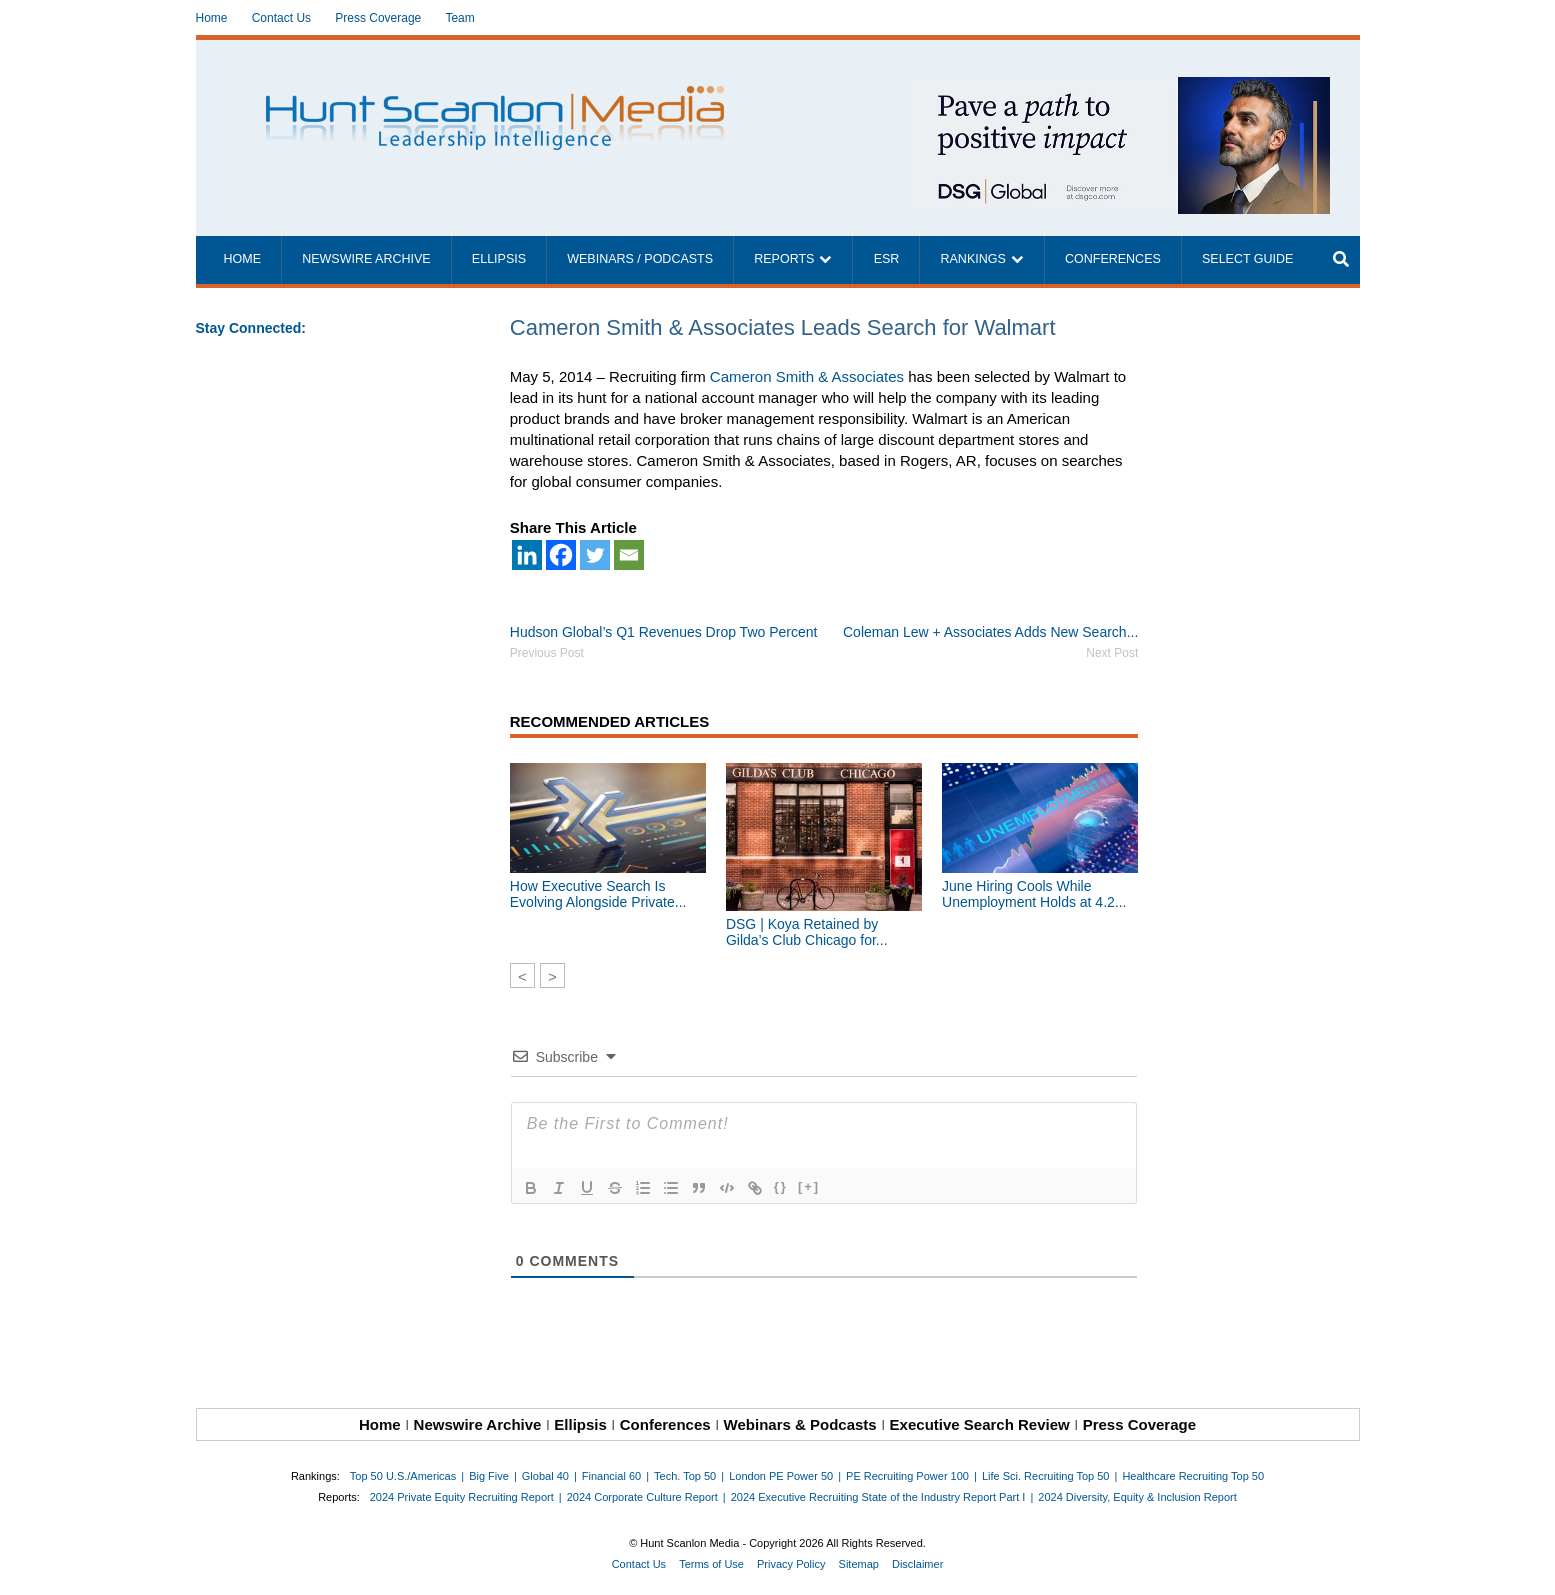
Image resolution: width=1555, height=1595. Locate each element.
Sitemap (859, 1564)
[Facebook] (561, 555)
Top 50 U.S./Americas (403, 1476)
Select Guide (1247, 259)
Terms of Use (711, 1564)
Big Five (489, 1476)
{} (781, 1186)
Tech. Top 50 (685, 1476)
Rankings (973, 259)
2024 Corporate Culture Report (642, 1497)
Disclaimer (917, 1564)
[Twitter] (595, 555)
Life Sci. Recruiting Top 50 (1046, 1476)
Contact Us (281, 18)
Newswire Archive (366, 259)
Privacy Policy (791, 1564)
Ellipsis (499, 259)
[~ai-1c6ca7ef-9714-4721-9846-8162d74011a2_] (1120, 87)
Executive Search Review (980, 1424)
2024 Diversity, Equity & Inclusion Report (1137, 1497)
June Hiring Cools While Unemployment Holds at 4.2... (1034, 894)
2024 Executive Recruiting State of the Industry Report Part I (878, 1497)
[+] (809, 1186)
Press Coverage (378, 18)
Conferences (1113, 259)
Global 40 (545, 1476)
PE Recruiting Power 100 (907, 1476)
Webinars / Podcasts (640, 259)
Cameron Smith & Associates (807, 376)
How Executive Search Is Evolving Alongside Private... (598, 894)
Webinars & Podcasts (800, 1424)
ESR (887, 259)
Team (459, 18)
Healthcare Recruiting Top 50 (1193, 1476)
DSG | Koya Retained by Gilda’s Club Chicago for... (807, 932)
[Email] (629, 555)
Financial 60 (611, 1476)
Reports (784, 259)
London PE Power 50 (781, 1476)
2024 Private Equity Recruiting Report (462, 1497)
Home (212, 18)
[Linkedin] (527, 555)
